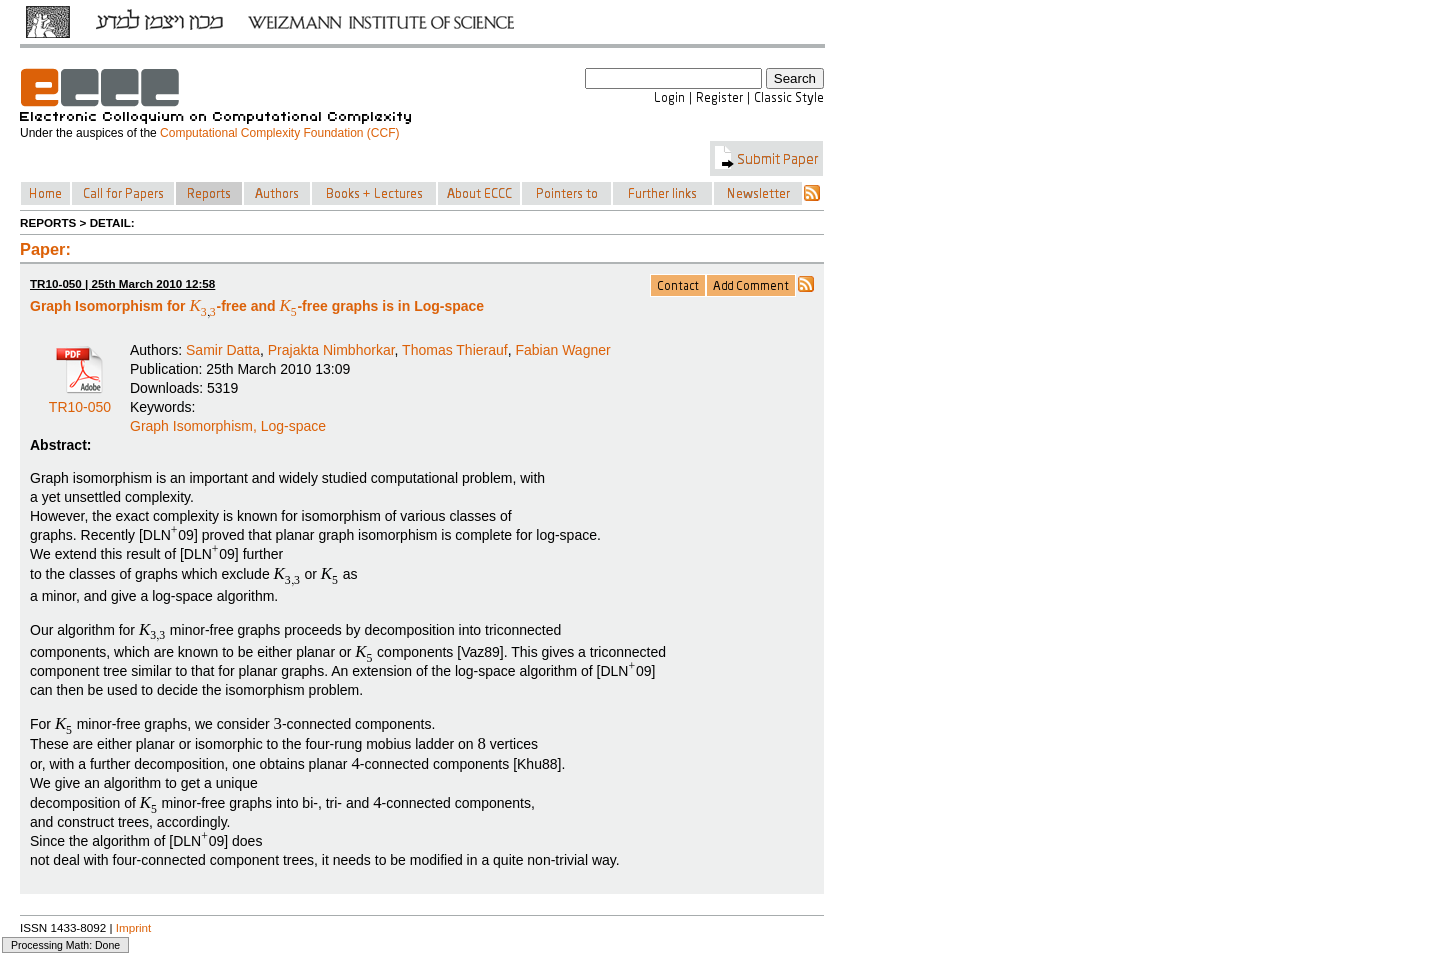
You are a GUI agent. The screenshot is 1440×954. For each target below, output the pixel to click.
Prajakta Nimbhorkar (331, 350)
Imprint (134, 927)
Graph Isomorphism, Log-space (228, 426)
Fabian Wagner (562, 350)
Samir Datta (223, 350)
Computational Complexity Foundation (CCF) (279, 133)
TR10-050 (80, 400)
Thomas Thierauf (455, 350)
